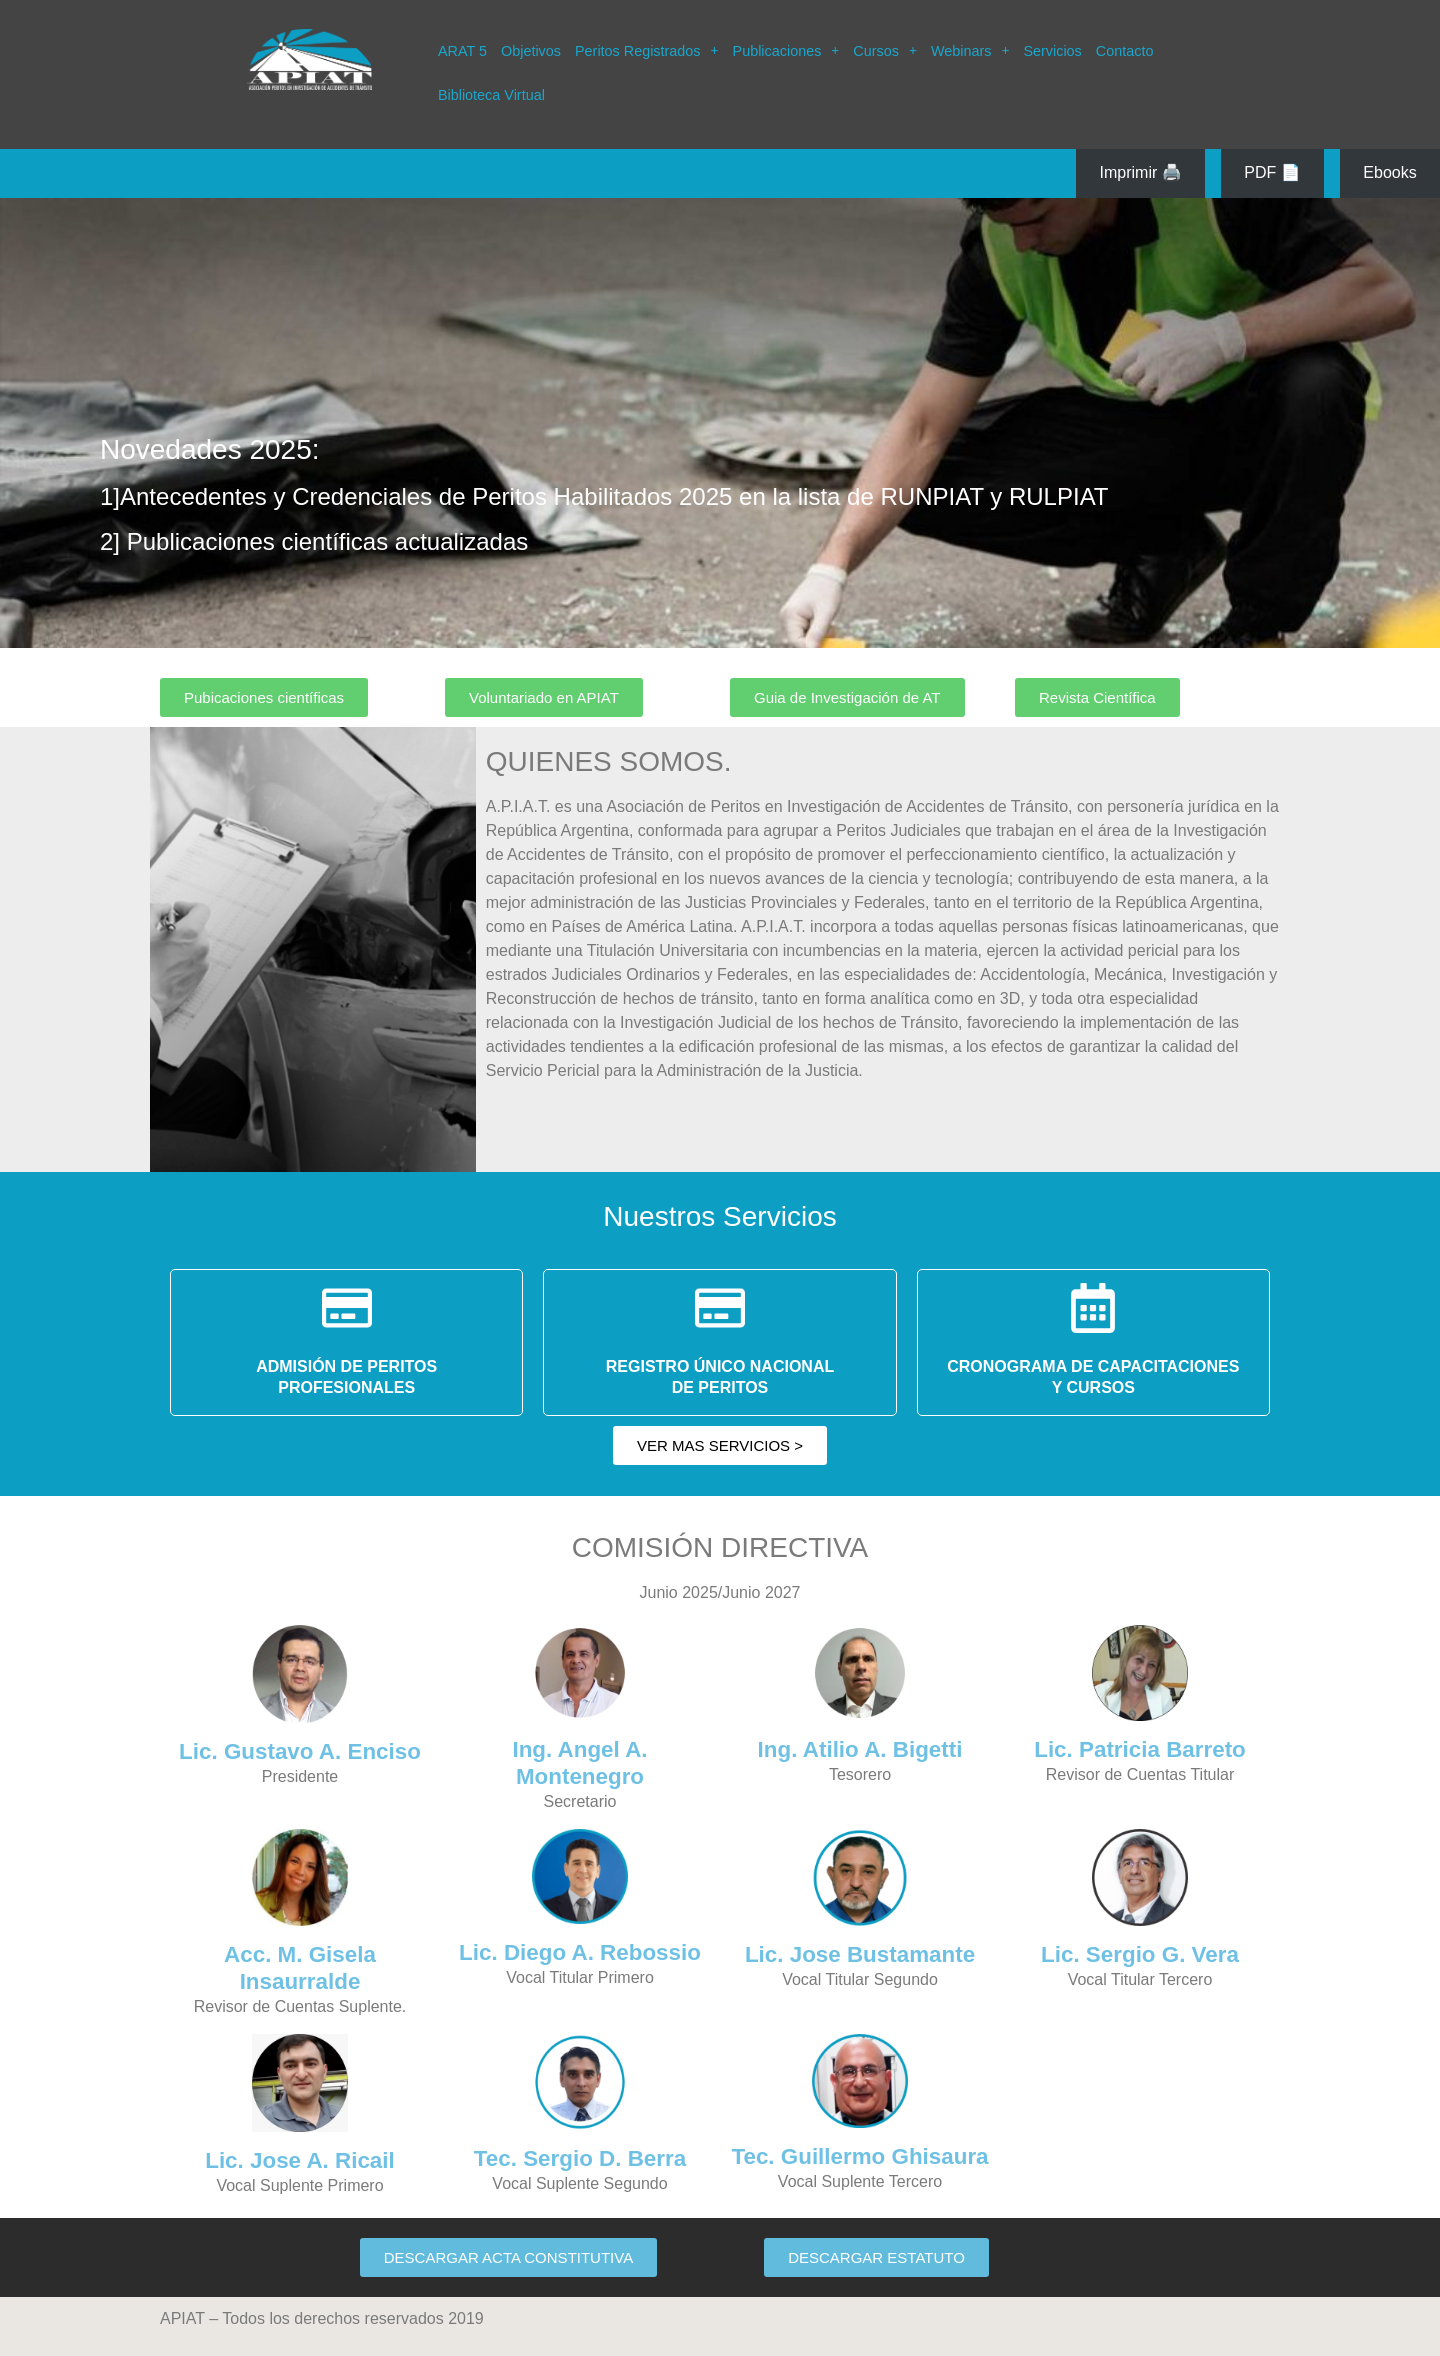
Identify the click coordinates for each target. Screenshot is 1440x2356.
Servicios (1052, 51)
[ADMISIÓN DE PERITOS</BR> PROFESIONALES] (347, 1308)
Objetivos (531, 51)
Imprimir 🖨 (1141, 172)
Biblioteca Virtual (491, 95)
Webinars (970, 51)
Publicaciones (786, 51)
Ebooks (1389, 172)
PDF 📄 (1272, 172)
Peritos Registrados (647, 51)
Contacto (1125, 51)
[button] (647, 51)
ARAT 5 (462, 51)
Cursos (885, 51)
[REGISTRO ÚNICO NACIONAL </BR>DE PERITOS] (720, 1308)
